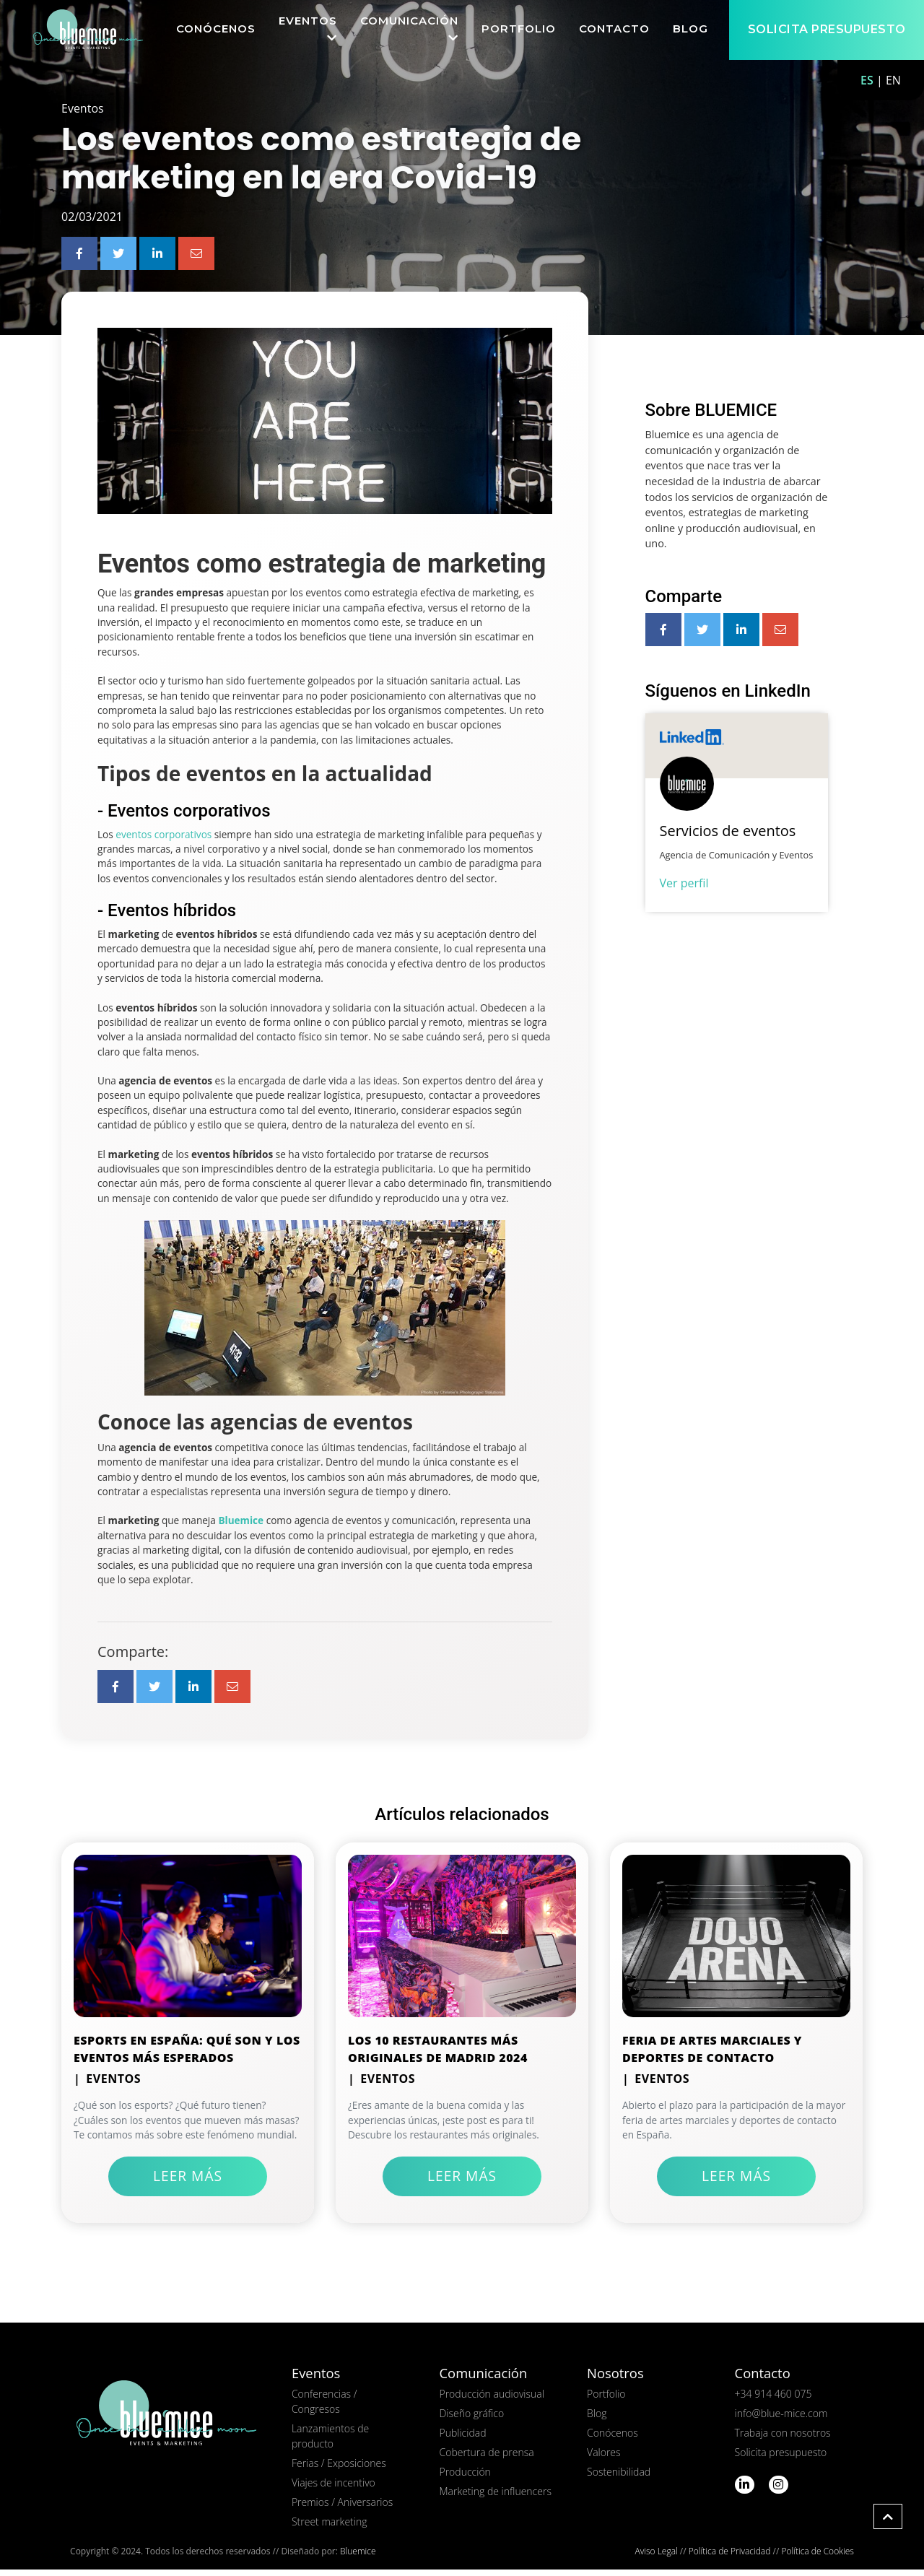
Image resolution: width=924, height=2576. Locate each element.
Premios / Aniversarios (342, 2508)
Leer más (187, 2182)
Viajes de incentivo (333, 2489)
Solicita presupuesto (781, 2459)
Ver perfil (684, 889)
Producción (464, 2478)
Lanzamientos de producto (330, 2442)
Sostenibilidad (618, 2478)
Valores (604, 2459)
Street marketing (329, 2528)
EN (893, 80)
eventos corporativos (164, 840)
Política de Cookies (817, 2557)
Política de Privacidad (730, 2557)
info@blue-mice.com (781, 2420)
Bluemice (358, 2557)
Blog (596, 2420)
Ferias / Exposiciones (339, 2469)
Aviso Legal (656, 2557)
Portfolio (606, 2400)
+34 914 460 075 (773, 2400)
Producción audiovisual (491, 2400)
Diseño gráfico (471, 2420)
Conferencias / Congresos (324, 2407)
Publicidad (462, 2439)
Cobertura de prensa (486, 2459)
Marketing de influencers (495, 2498)
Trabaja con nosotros (783, 2439)
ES (866, 80)
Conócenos (612, 2439)
